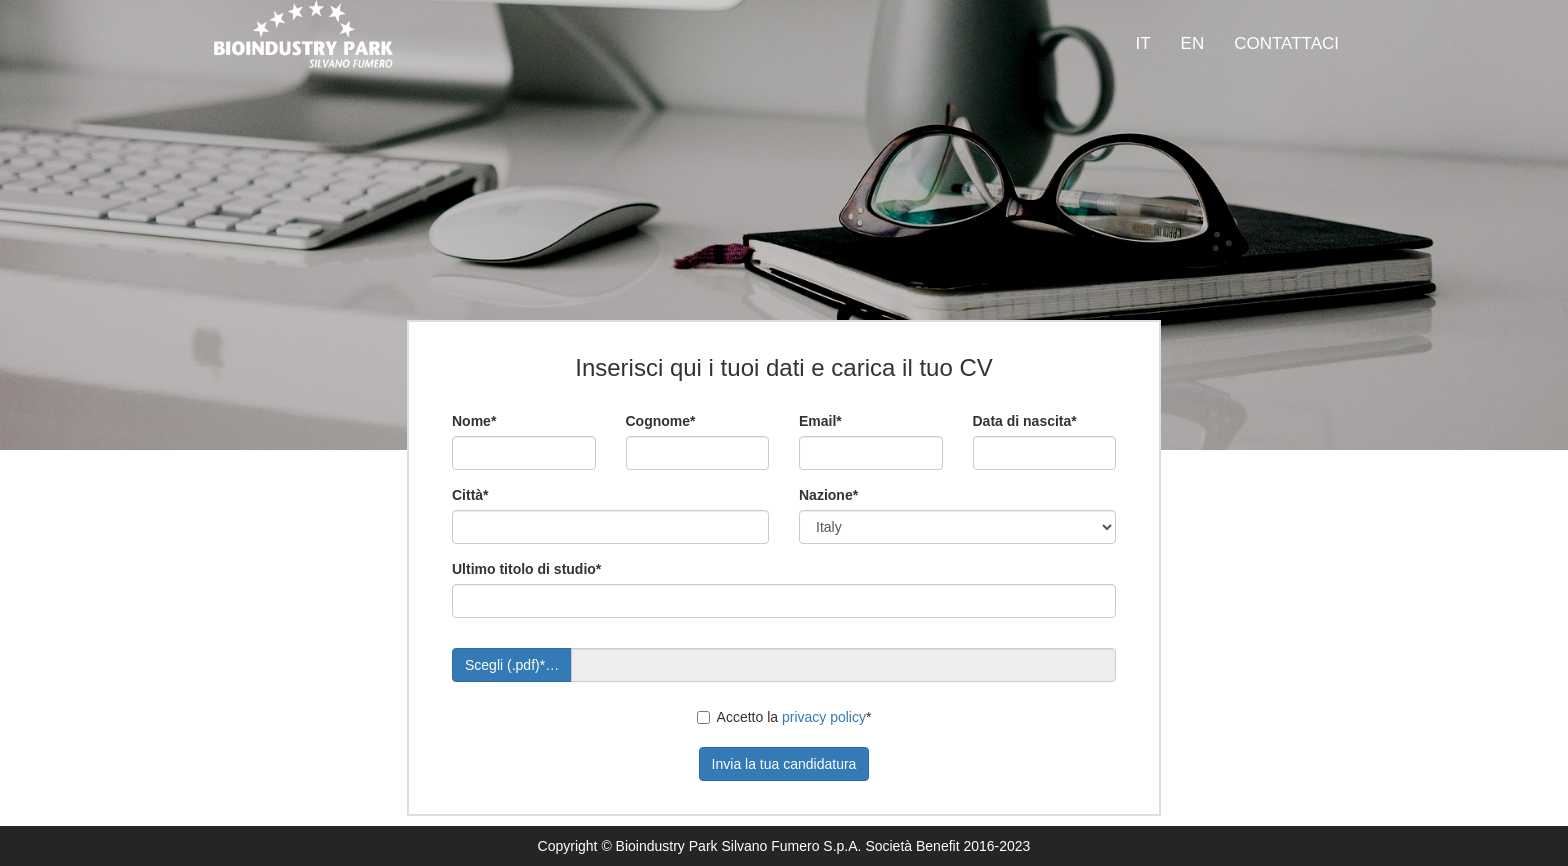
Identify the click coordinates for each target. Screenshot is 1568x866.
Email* (820, 421)
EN (1193, 43)
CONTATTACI (1286, 43)
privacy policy (824, 717)
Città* (470, 495)
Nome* (474, 421)
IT (1142, 43)
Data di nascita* (1025, 421)
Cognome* (661, 421)
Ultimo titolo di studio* (526, 569)
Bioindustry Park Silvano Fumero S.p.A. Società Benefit (788, 846)
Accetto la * (784, 717)
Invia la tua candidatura (784, 764)
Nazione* (828, 495)
